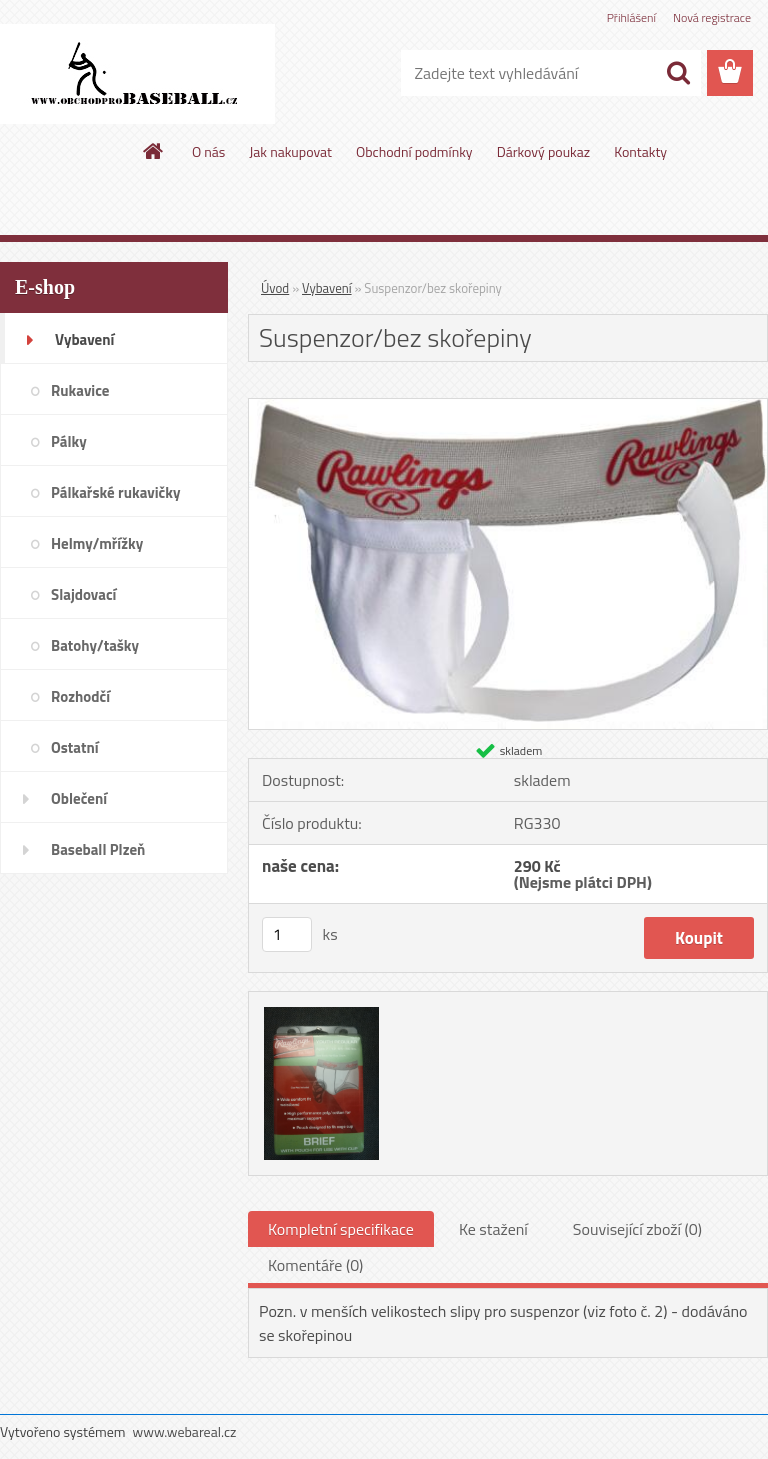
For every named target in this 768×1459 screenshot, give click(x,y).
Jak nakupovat (290, 151)
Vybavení (327, 288)
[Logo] (137, 74)
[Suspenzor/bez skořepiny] (508, 407)
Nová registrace (712, 17)
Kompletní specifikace (341, 1229)
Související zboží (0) (637, 1229)
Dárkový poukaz (544, 151)
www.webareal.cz (185, 1431)
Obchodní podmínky (414, 151)
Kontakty (640, 151)
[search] (678, 73)
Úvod (275, 288)
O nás (208, 151)
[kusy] (287, 934)
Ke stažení (493, 1229)
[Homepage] (154, 151)
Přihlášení (631, 17)
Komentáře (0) (315, 1265)
